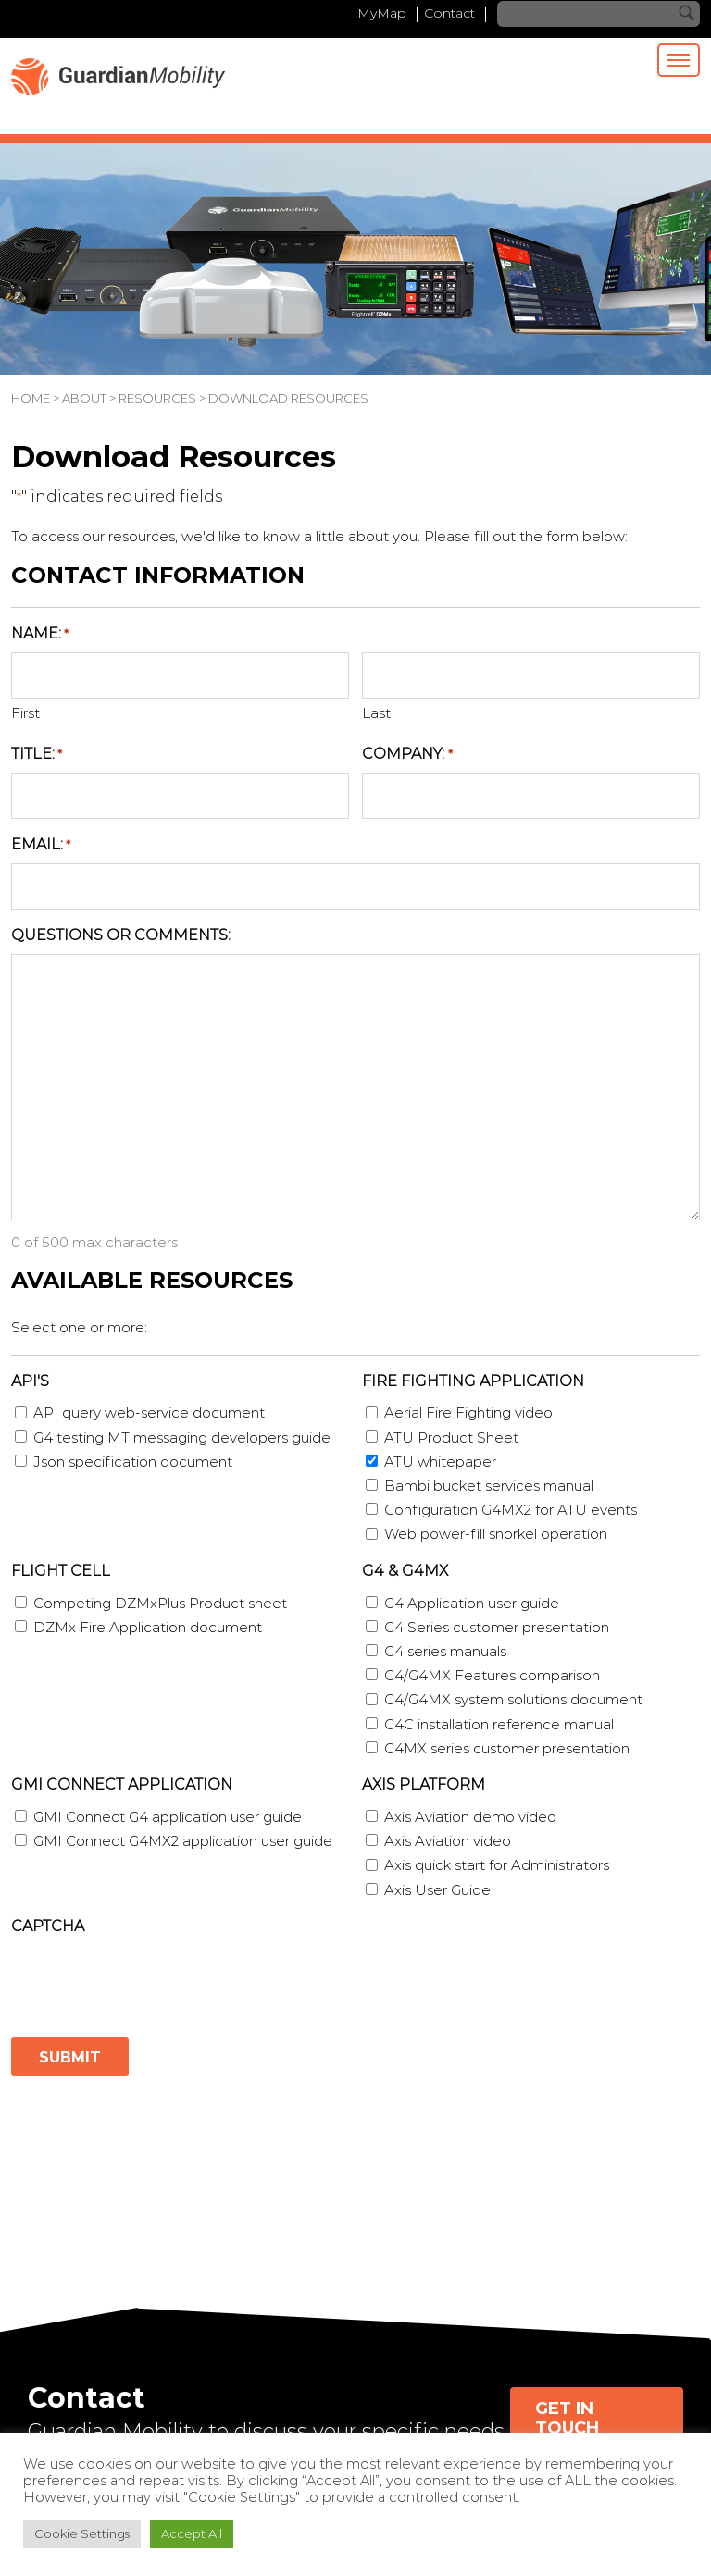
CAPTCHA (47, 1926)
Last (376, 714)
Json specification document (132, 1461)
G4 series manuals (445, 1651)
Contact (449, 14)
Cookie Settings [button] (82, 2533)
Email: (40, 845)
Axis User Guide (437, 1890)
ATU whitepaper (440, 1461)
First (25, 714)
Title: (36, 754)
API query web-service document (149, 1413)
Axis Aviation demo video (470, 1817)
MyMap (377, 14)
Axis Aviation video (447, 1841)
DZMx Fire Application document (147, 1627)
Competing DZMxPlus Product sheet (160, 1603)
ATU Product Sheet (451, 1437)
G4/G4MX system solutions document (513, 1700)
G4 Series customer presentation (496, 1627)
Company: (407, 754)
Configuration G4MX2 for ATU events (510, 1509)
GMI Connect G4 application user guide (167, 1817)
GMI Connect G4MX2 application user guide (182, 1841)
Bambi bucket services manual (488, 1485)
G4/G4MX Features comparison (492, 1675)
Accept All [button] (191, 2533)
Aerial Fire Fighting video (468, 1413)
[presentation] (152, 1981)
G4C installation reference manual (499, 1724)
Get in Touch (567, 2418)
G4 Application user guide (471, 1603)
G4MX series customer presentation (507, 1748)
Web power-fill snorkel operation (495, 1534)
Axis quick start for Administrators (496, 1866)
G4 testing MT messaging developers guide (182, 1437)
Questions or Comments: (121, 935)
